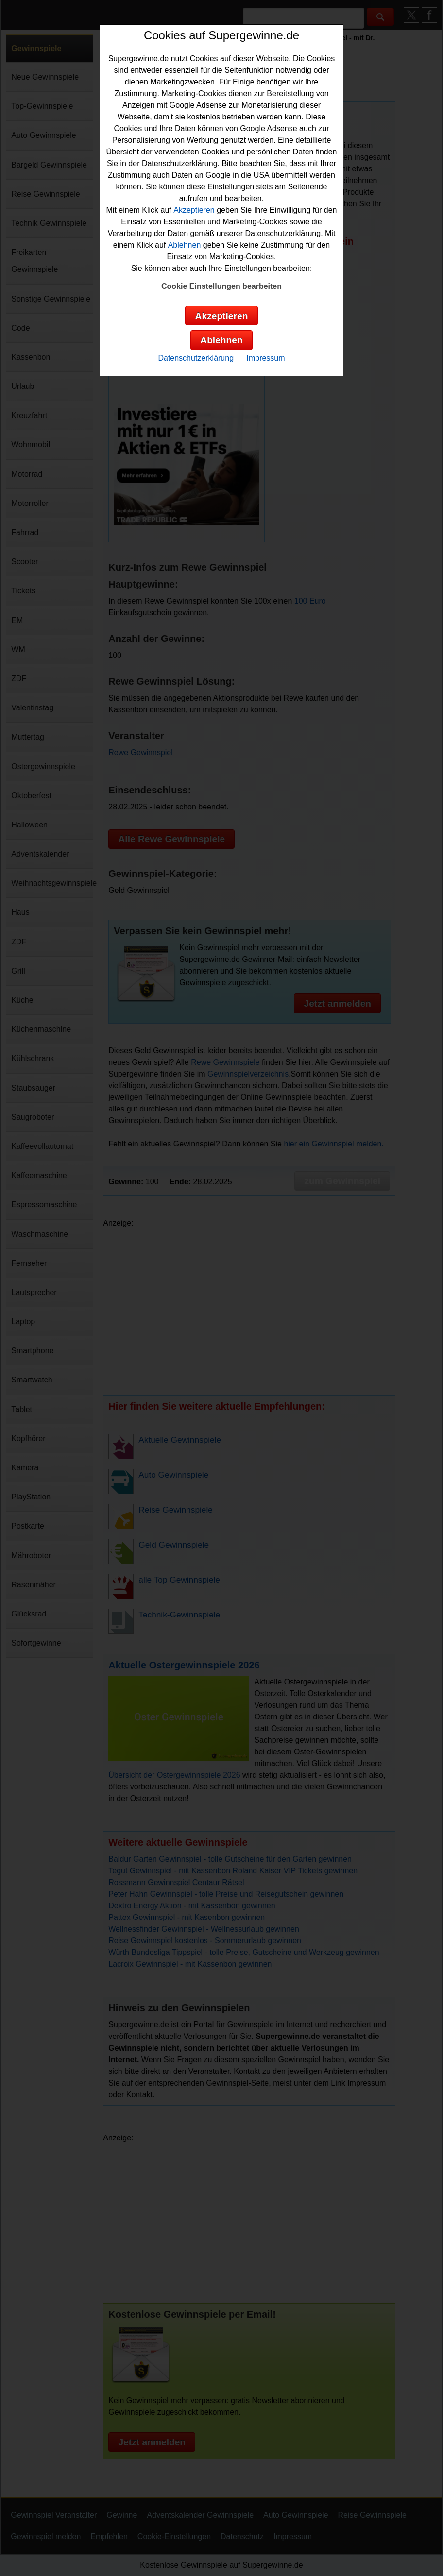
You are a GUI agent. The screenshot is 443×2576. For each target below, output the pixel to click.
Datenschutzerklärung (196, 358)
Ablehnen (184, 245)
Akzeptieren (194, 210)
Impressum (265, 358)
